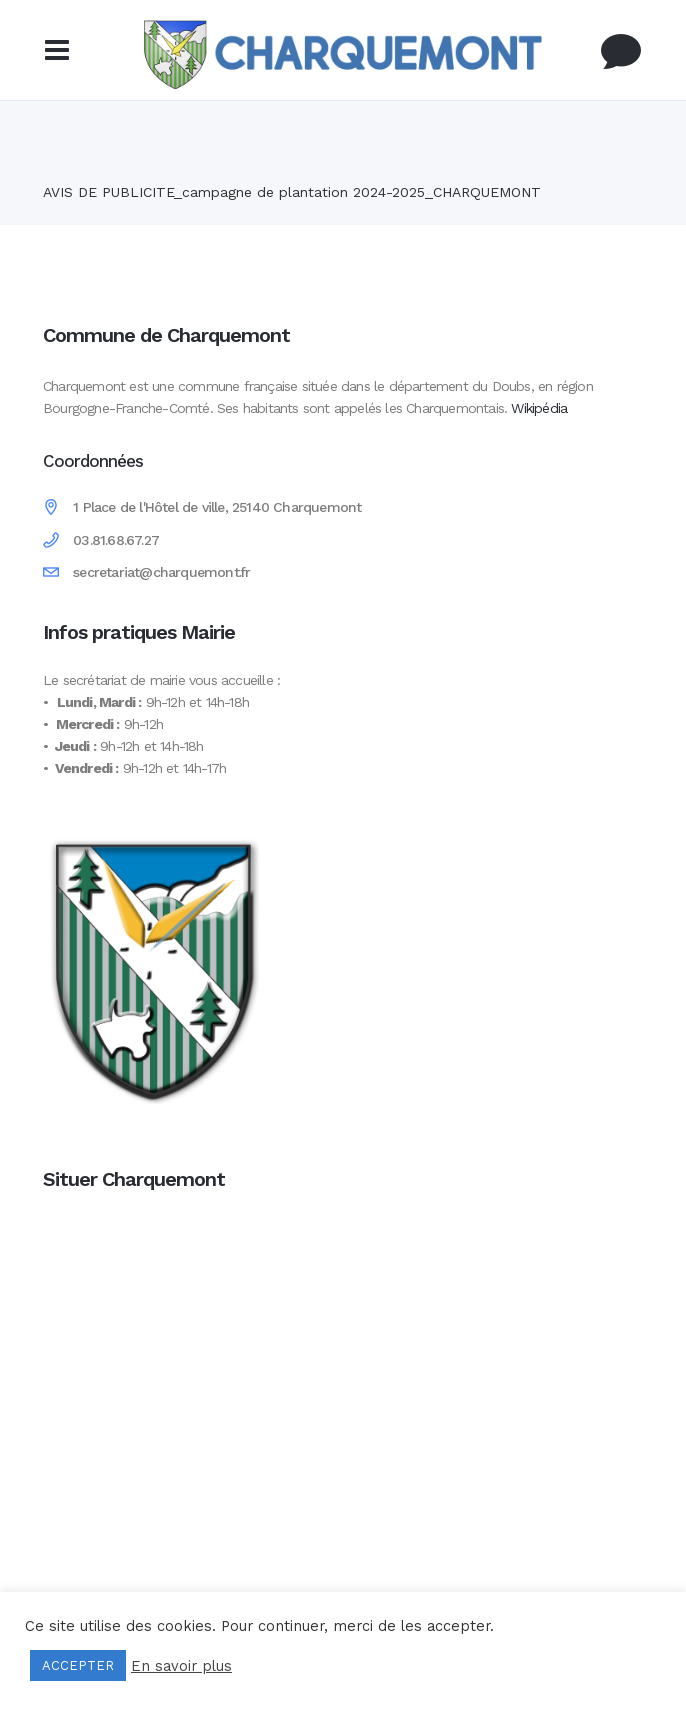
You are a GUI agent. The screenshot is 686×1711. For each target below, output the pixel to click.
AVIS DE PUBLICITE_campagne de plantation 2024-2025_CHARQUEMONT (292, 192)
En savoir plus (181, 1666)
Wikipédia (539, 408)
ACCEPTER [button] (78, 1665)
